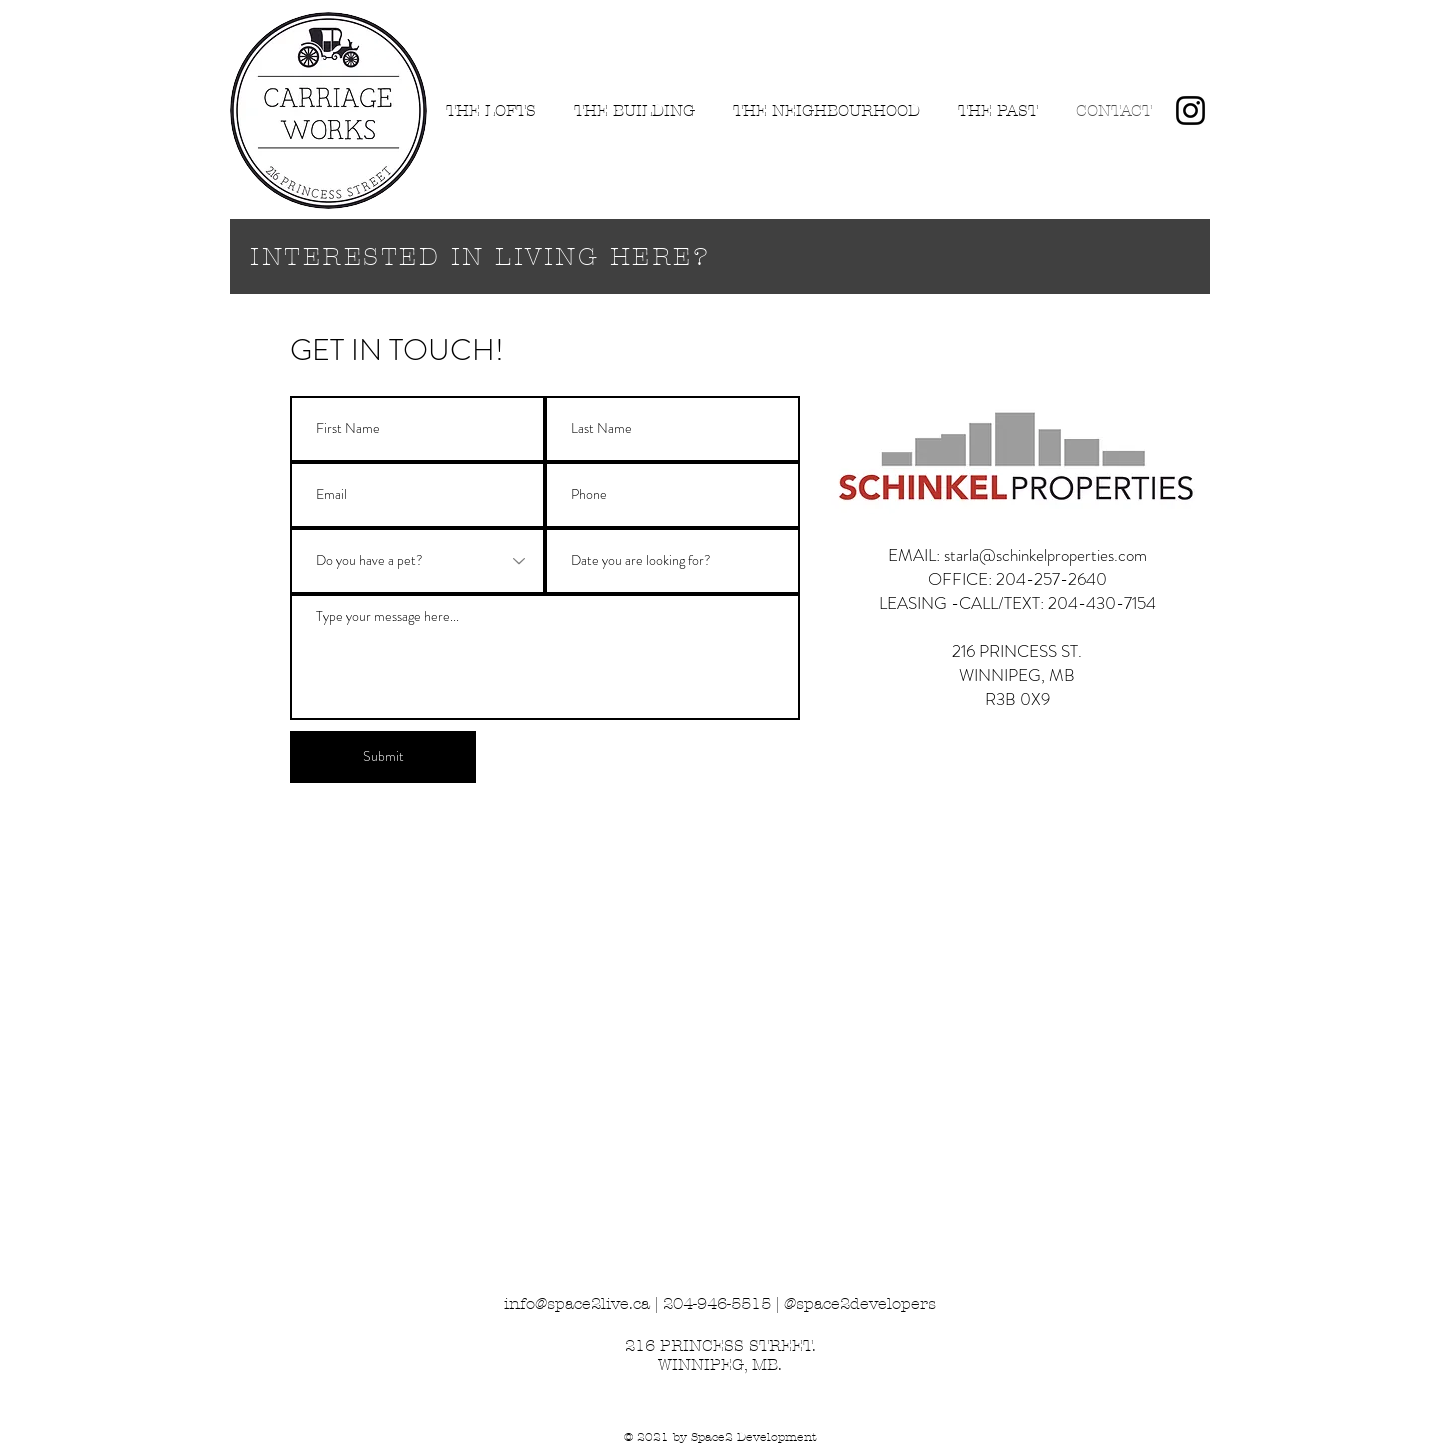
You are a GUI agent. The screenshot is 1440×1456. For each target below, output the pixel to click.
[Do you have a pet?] (417, 561)
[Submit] (383, 757)
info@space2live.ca (577, 1303)
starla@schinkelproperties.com (1045, 555)
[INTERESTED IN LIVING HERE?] (720, 256)
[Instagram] (1190, 110)
